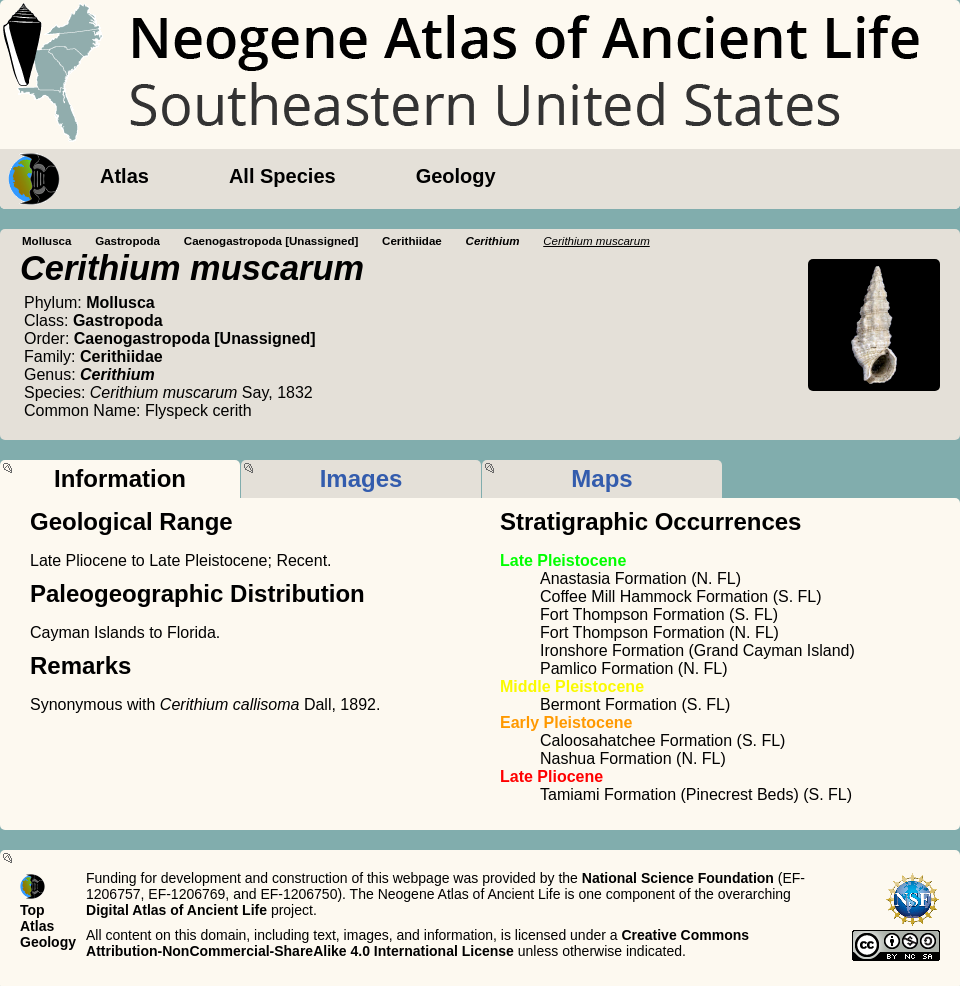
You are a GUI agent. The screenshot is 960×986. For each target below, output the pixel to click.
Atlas (124, 176)
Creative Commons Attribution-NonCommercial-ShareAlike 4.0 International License (417, 943)
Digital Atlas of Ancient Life (176, 910)
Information (120, 478)
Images (361, 478)
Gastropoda (127, 241)
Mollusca (46, 241)
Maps (601, 478)
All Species (282, 176)
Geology (456, 176)
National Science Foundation (678, 878)
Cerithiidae (412, 241)
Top (32, 910)
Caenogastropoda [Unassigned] (271, 241)
